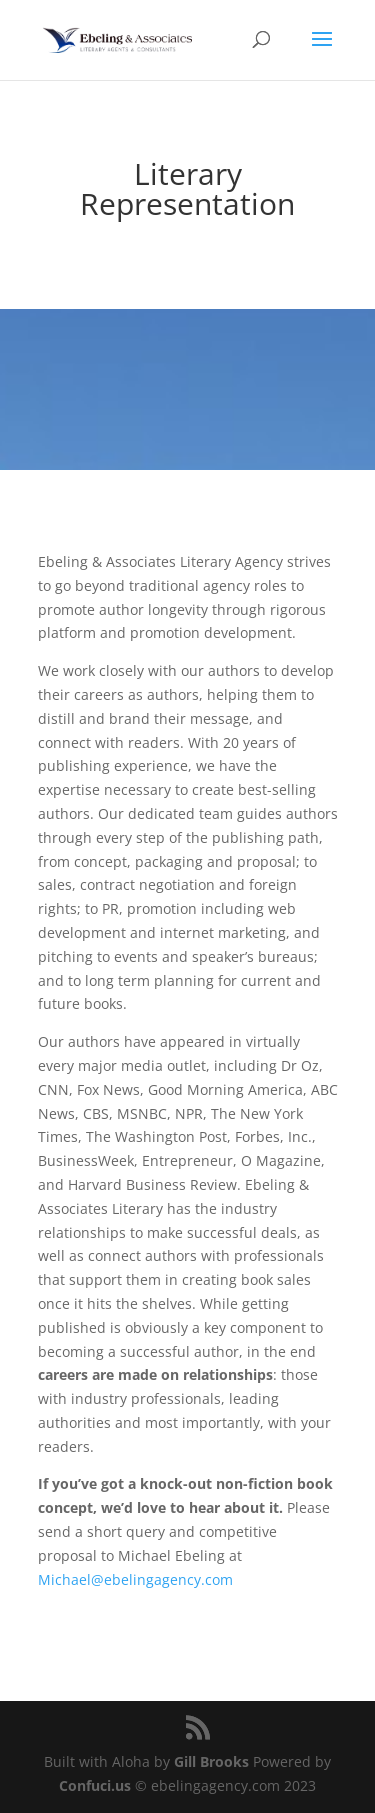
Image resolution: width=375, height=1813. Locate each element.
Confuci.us (95, 1785)
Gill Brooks (211, 1761)
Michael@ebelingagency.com (135, 1579)
